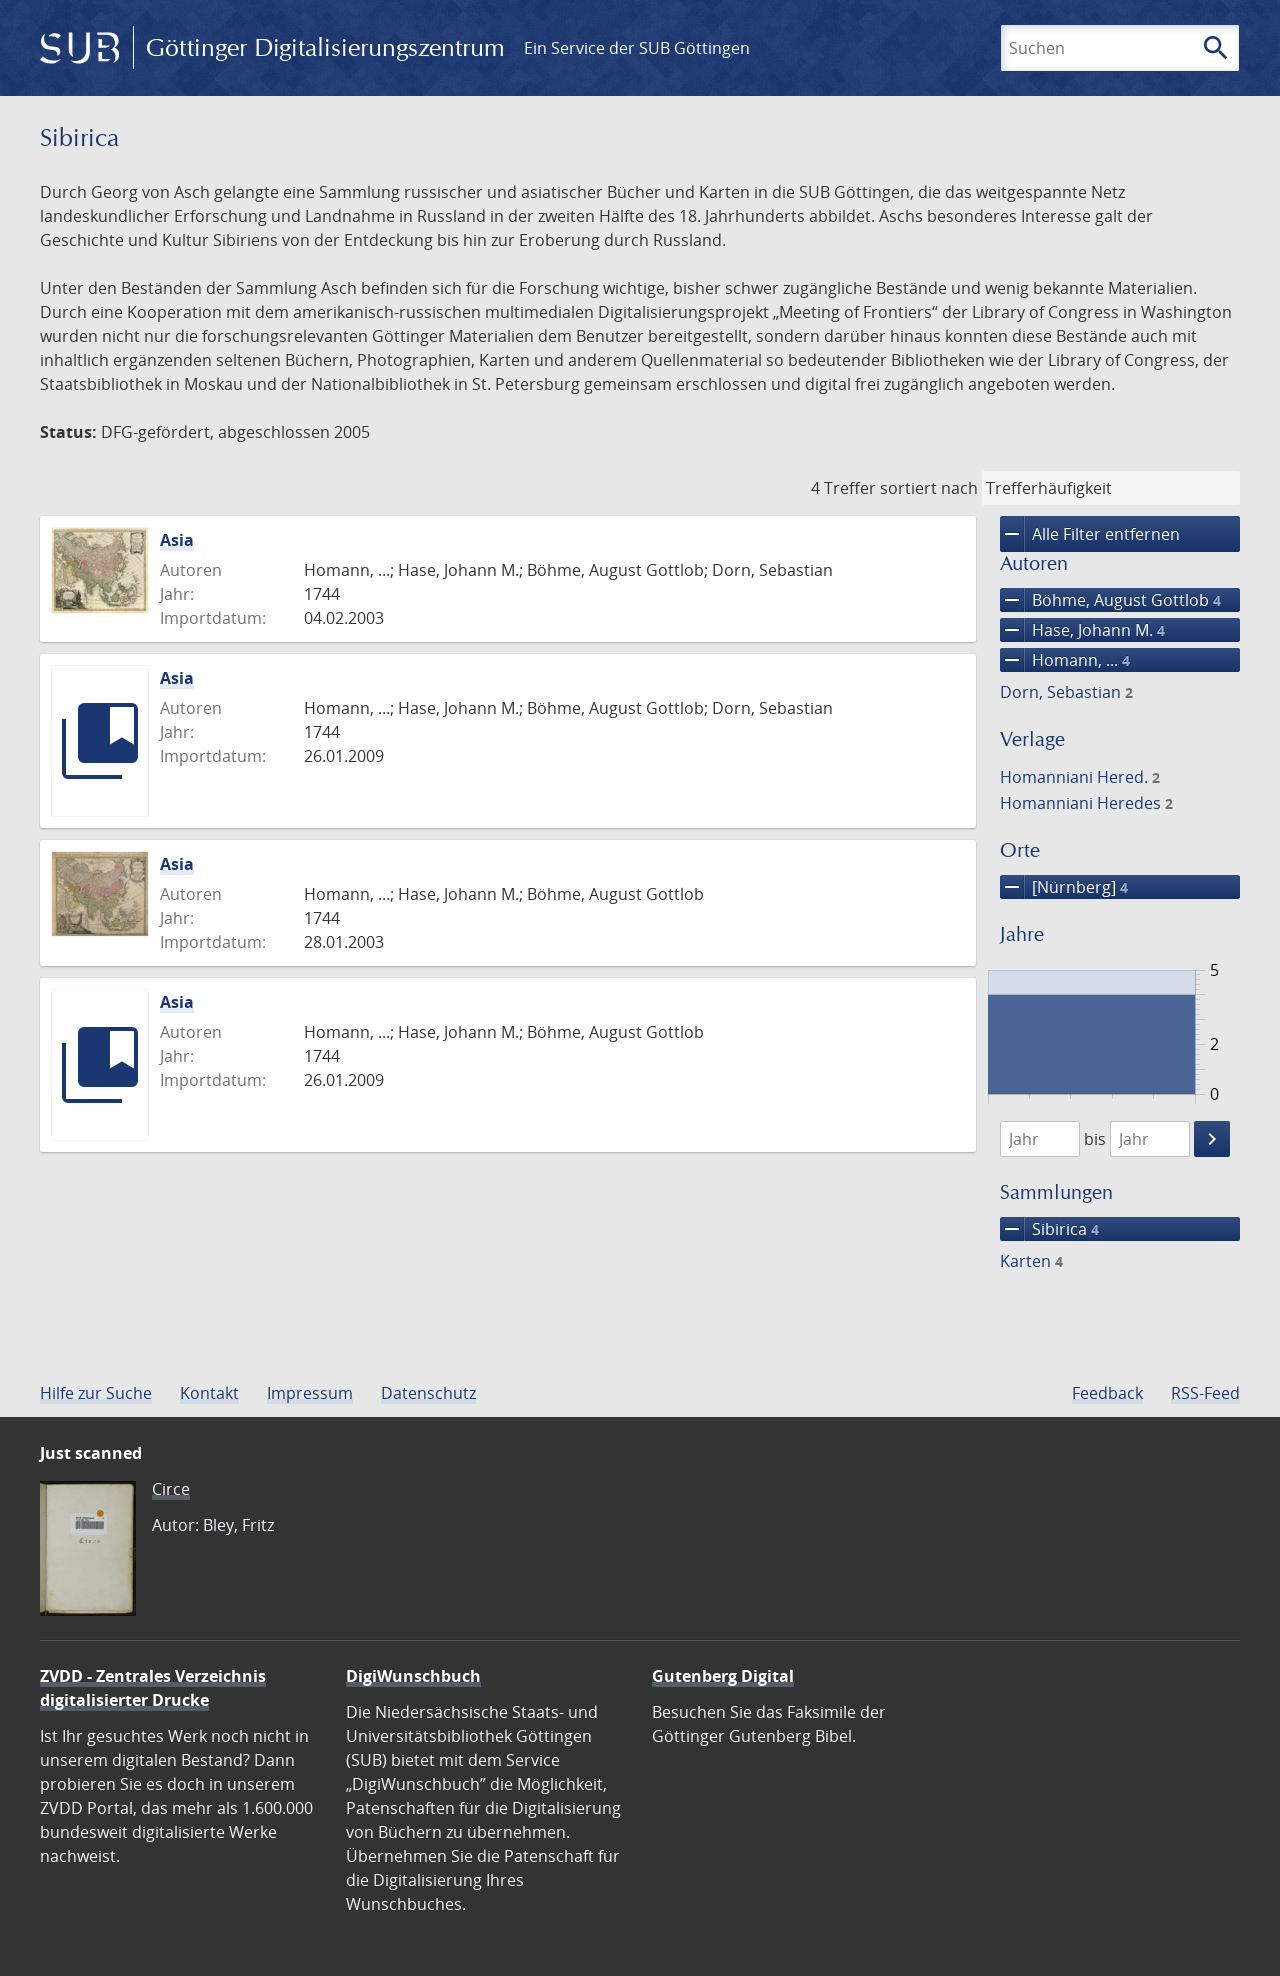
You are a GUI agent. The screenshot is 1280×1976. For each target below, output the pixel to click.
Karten (1031, 1261)
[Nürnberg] (1064, 887)
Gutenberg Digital (723, 1676)
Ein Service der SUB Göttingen (637, 48)
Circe (171, 1489)
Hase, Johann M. (1082, 630)
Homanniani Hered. (1080, 777)
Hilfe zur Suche (96, 1393)
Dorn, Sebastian (1066, 692)
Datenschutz (428, 1393)
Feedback (1107, 1393)
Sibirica (1049, 1229)
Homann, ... (1065, 660)
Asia (177, 540)
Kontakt (209, 1393)
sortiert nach (929, 488)
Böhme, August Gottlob (1110, 600)
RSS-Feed (1205, 1393)
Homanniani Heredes (1086, 803)
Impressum (310, 1393)
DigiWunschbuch (413, 1676)
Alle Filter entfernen (1090, 534)
